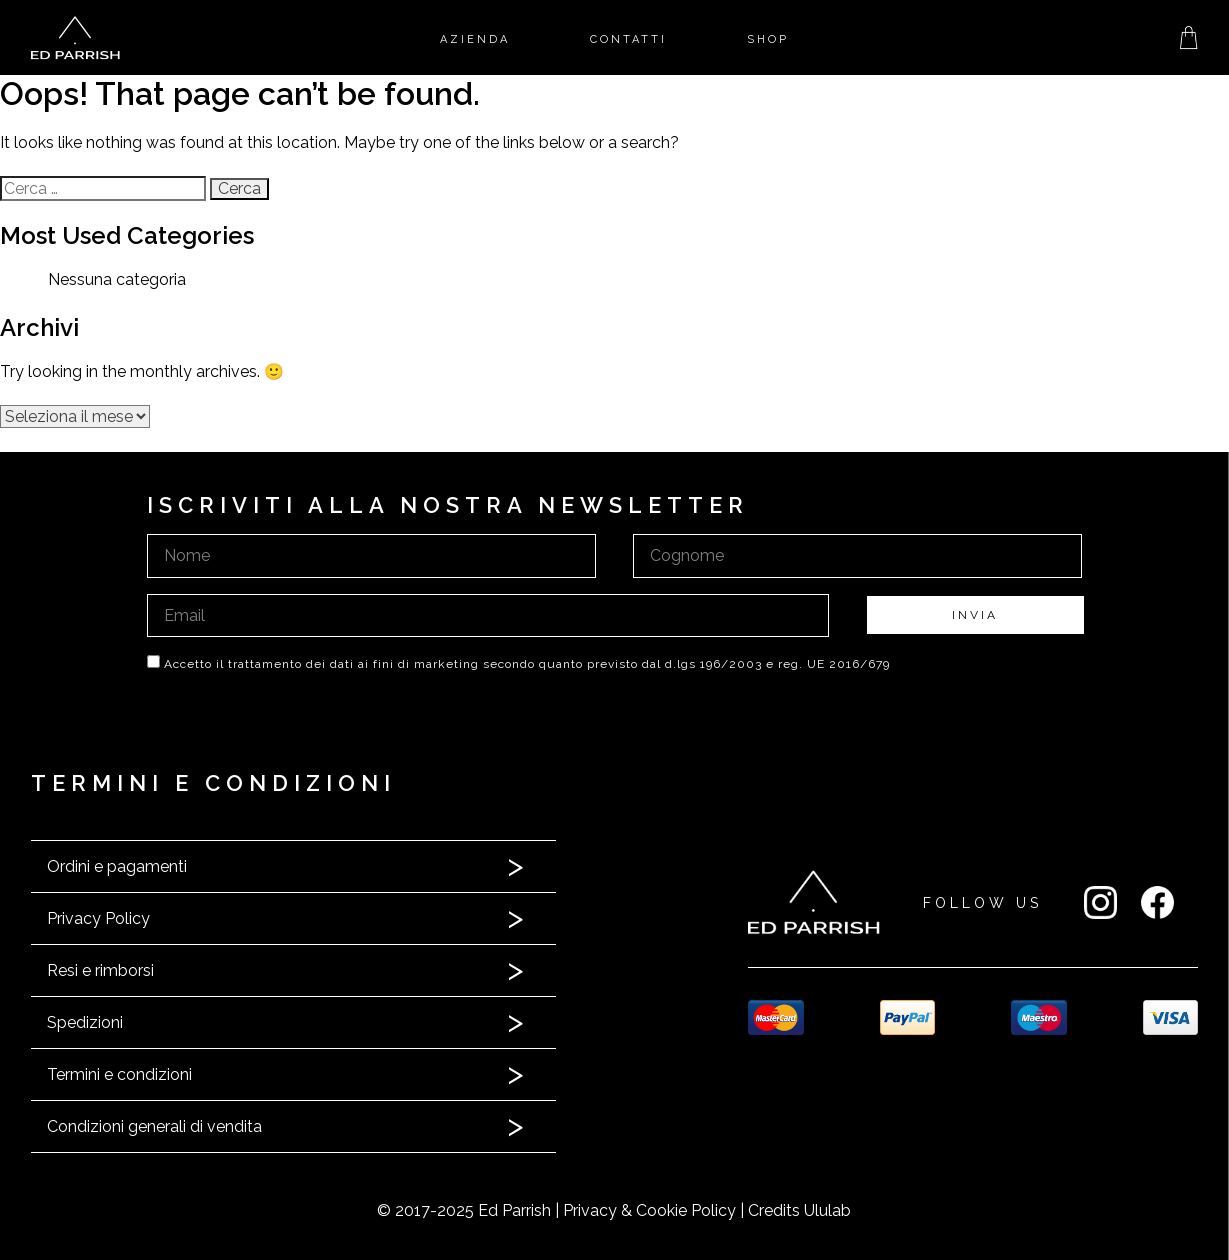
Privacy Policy (98, 918)
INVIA (975, 615)
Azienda (475, 39)
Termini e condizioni (119, 1074)
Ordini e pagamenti (117, 866)
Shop (768, 39)
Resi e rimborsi (100, 970)
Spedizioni (85, 1022)
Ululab (827, 1210)
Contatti (628, 39)
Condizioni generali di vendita (154, 1126)
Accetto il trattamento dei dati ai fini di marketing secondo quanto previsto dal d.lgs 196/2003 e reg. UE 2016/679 (527, 664)
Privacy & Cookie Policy (649, 1210)
